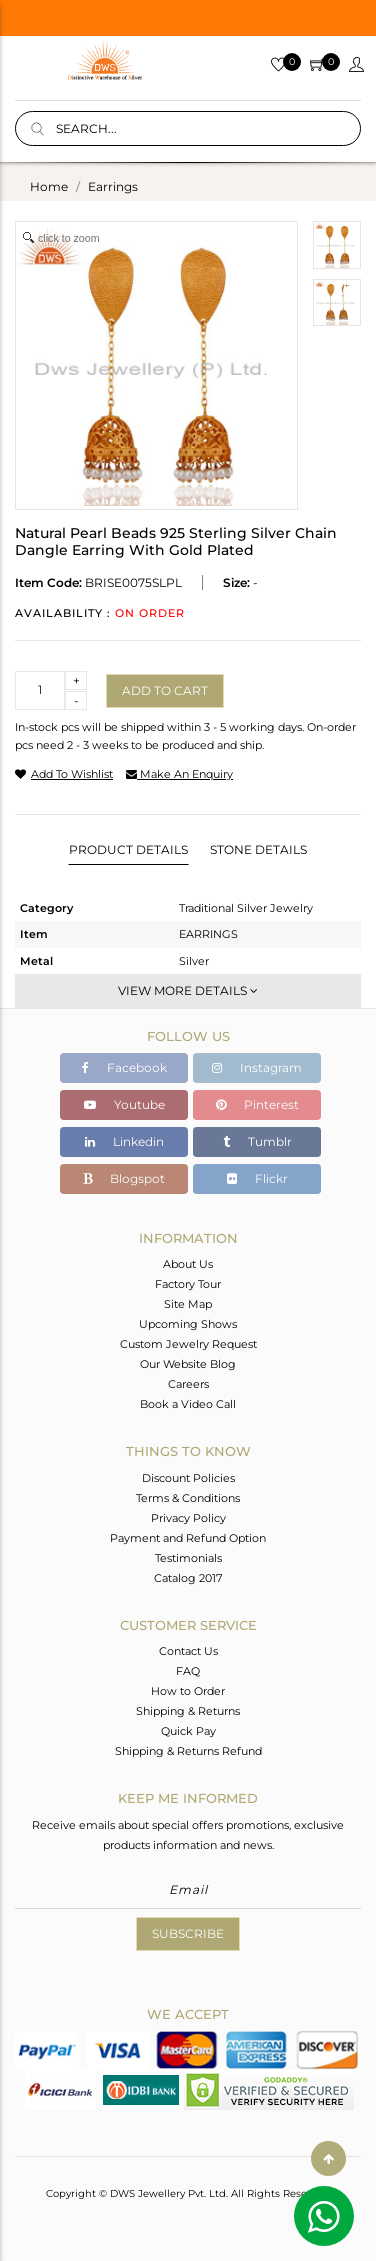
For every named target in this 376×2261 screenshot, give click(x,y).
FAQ (188, 1671)
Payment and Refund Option (188, 1538)
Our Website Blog (188, 1364)
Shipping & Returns (188, 1711)
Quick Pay (188, 1731)
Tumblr (257, 1141)
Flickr (257, 1178)
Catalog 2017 (188, 1578)
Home (49, 186)
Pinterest (257, 1104)
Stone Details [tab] (258, 849)
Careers (188, 1384)
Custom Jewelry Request (188, 1344)
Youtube (124, 1104)
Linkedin (124, 1141)
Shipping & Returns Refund (188, 1751)
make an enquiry (179, 774)
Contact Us (188, 1651)
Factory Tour (188, 1284)
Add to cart (165, 690)
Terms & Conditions (188, 1498)
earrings (113, 186)
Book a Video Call (188, 1404)
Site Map (188, 1304)
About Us (188, 1264)
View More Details (188, 990)
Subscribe (188, 1933)
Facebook (124, 1067)
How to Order (188, 1691)
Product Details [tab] (128, 849)
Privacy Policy (188, 1518)
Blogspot (124, 1178)
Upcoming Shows (188, 1324)
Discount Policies (188, 1478)
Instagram (257, 1067)
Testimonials (188, 1558)
